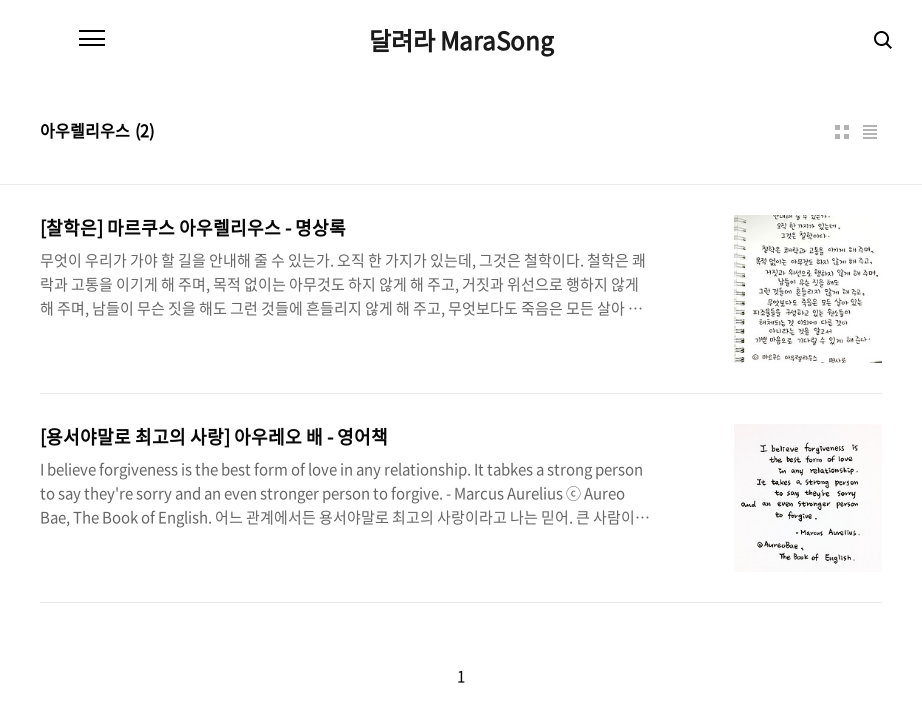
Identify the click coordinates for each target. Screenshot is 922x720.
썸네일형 (842, 132)
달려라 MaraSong (461, 40)
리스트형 (870, 132)
